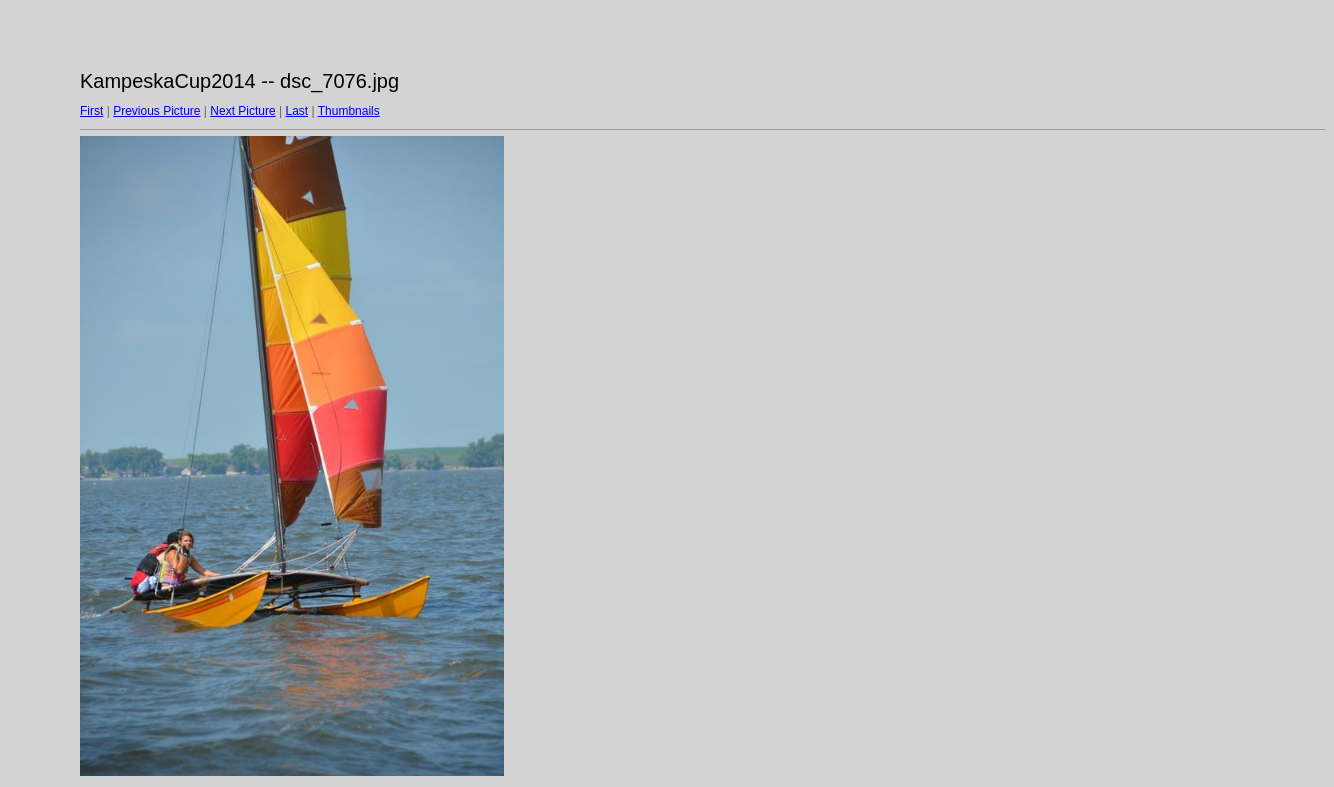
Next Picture (242, 111)
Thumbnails (349, 111)
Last (296, 111)
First (91, 111)
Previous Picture (156, 111)
